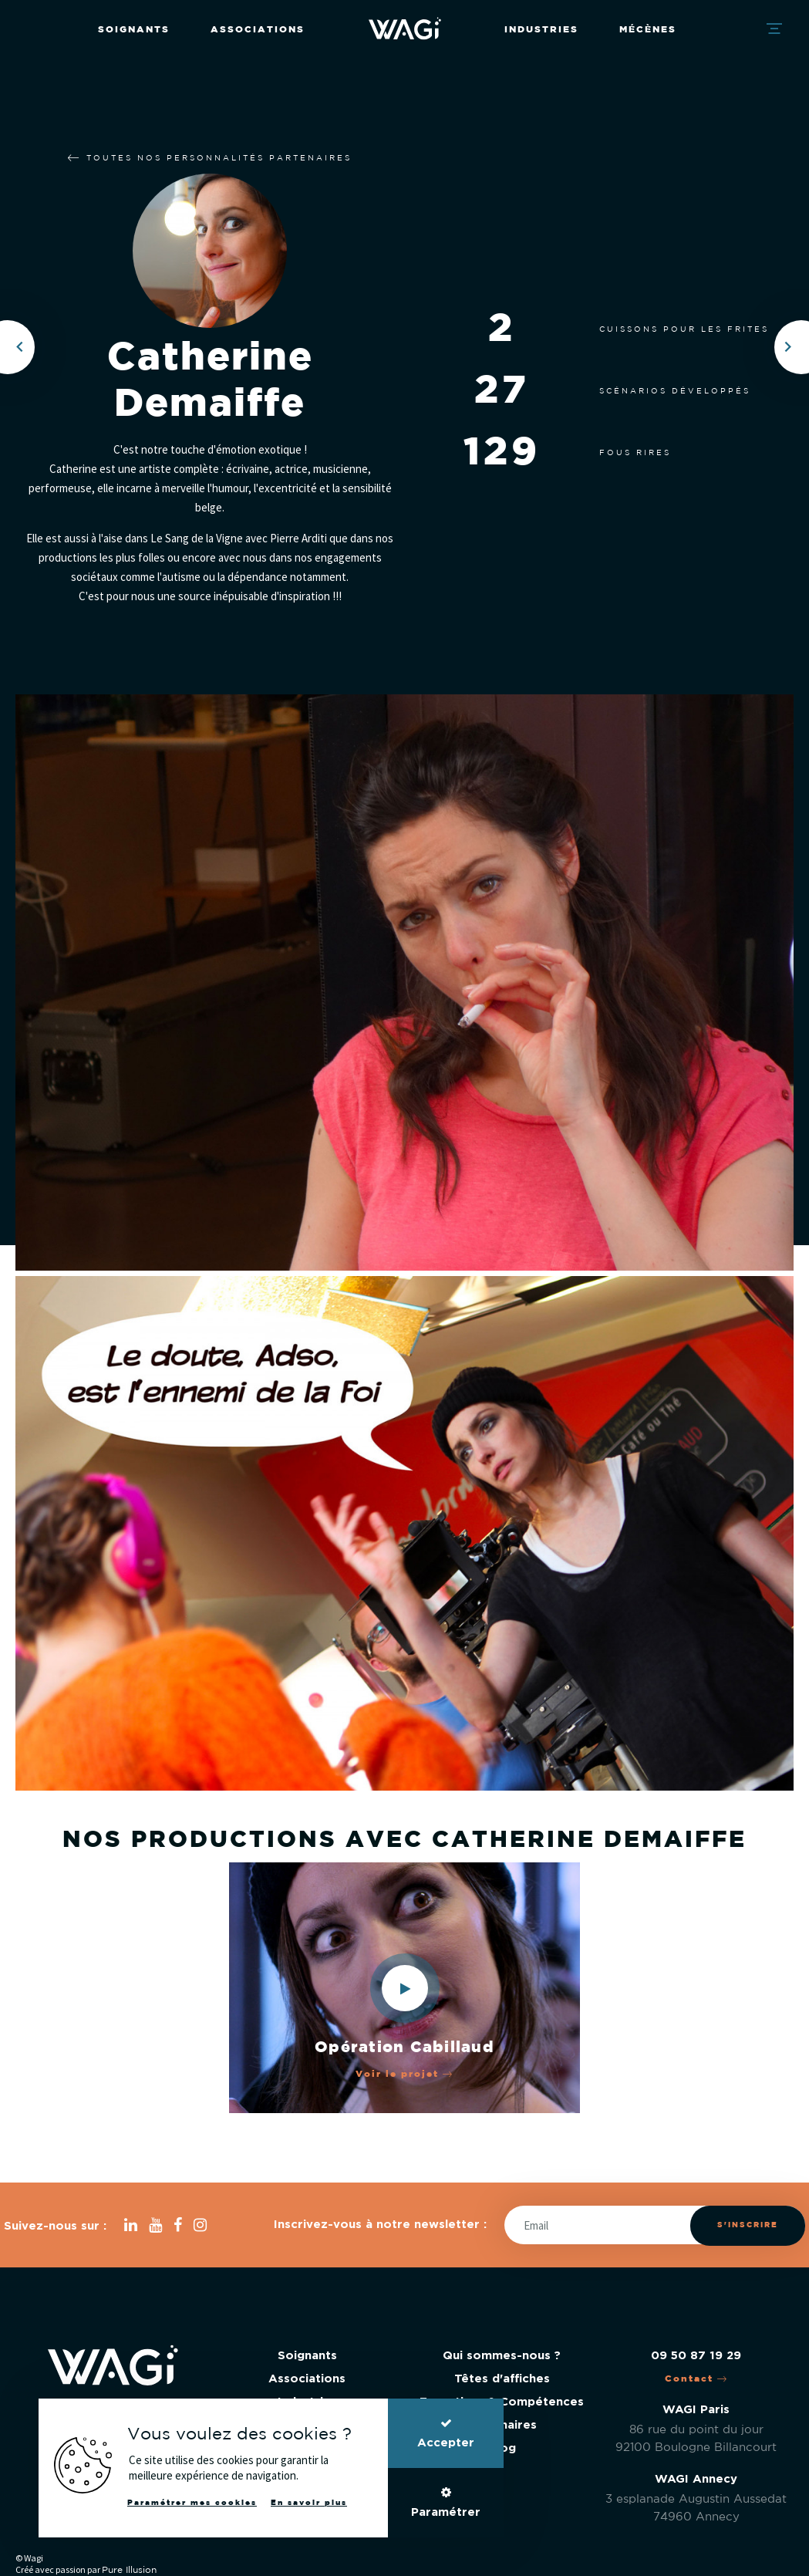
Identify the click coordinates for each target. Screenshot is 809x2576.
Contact (696, 2379)
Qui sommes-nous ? (502, 2356)
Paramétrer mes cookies (192, 2503)
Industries (541, 29)
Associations (258, 29)
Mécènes (647, 29)
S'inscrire (747, 2225)
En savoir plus (309, 2503)
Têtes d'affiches (502, 2379)
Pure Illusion (129, 2570)
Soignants (134, 29)
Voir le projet (404, 2074)
